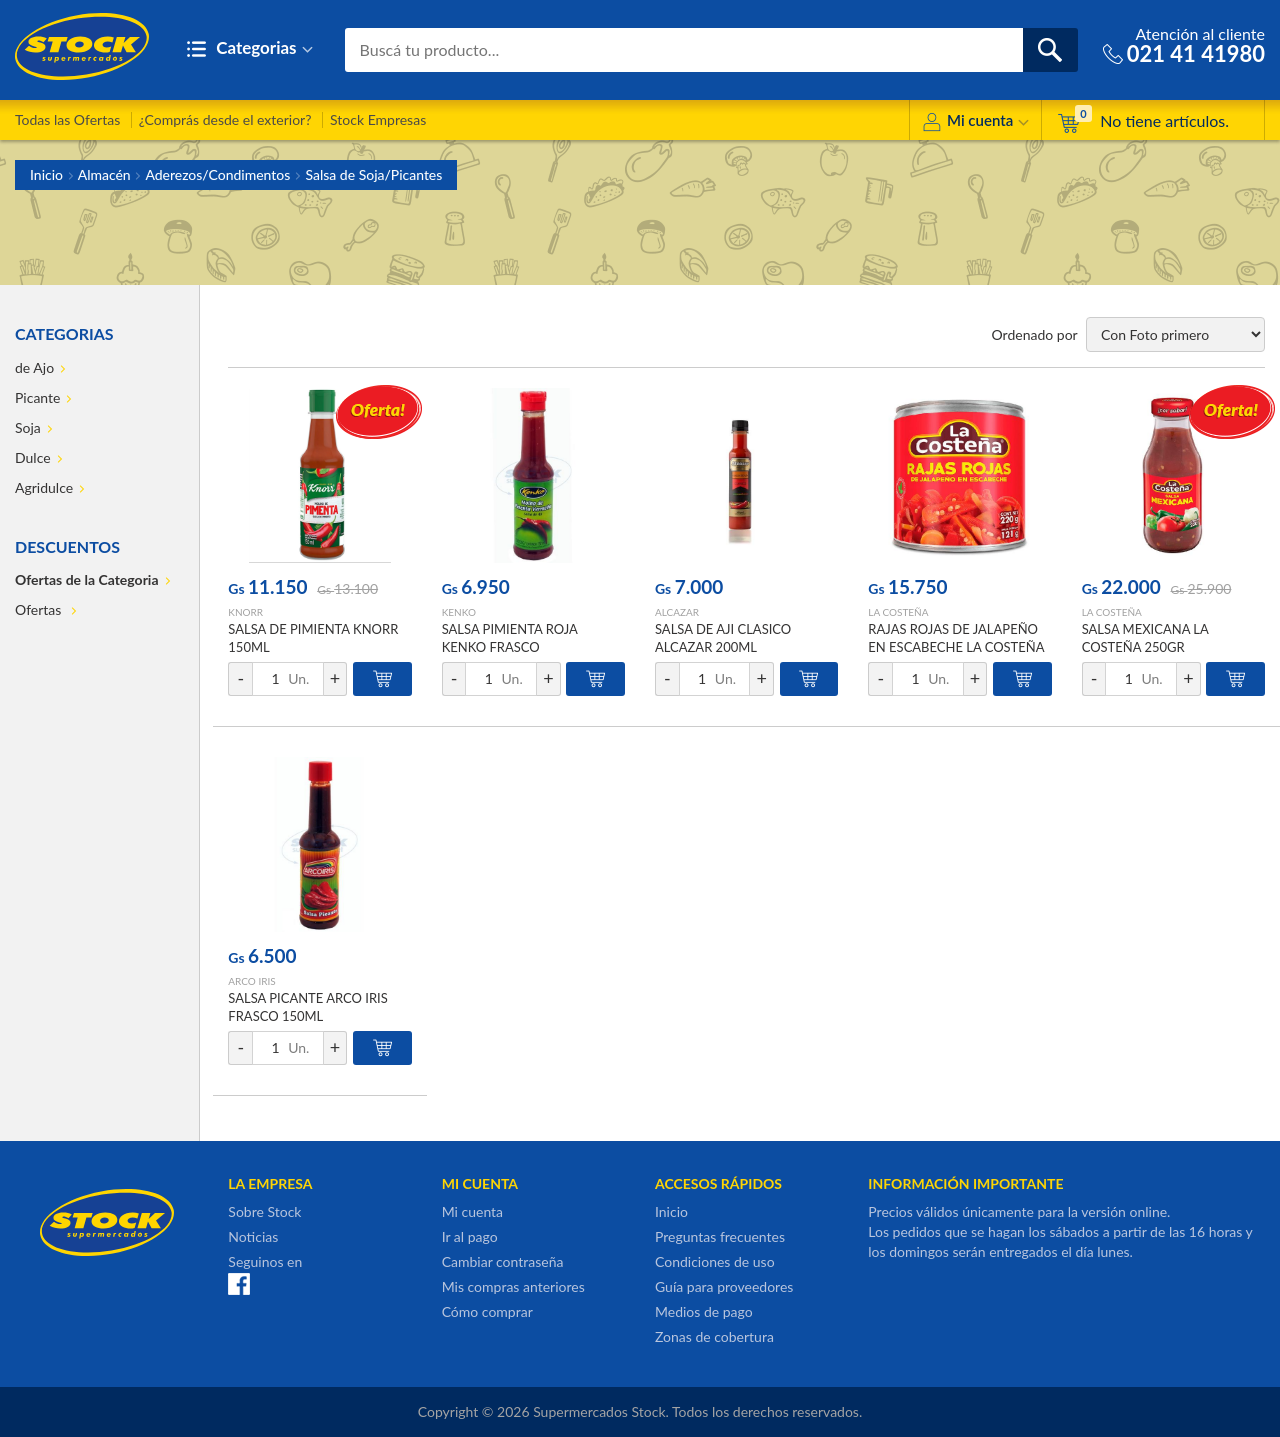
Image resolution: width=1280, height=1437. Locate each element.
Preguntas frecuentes (720, 1236)
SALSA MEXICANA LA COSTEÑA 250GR (1145, 638)
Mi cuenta (975, 123)
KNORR (245, 612)
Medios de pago (704, 1311)
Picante (37, 397)
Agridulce (44, 487)
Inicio (46, 174)
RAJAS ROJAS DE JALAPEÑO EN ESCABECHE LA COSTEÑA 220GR (956, 647)
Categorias (249, 49)
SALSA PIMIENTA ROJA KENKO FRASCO (510, 638)
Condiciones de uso (715, 1261)
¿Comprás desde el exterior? (225, 119)
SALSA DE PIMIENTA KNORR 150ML (313, 638)
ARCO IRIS (251, 981)
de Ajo (34, 367)
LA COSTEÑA (898, 612)
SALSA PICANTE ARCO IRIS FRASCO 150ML (307, 1007)
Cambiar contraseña (503, 1261)
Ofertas (40, 609)
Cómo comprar (487, 1311)
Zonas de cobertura (714, 1336)
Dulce (33, 457)
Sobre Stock (264, 1211)
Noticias (253, 1236)
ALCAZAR (677, 612)
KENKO (459, 612)
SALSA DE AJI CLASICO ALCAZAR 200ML (723, 638)
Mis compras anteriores (513, 1286)
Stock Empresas (378, 119)
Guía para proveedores (724, 1286)
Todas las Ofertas (67, 119)
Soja (28, 427)
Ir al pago (470, 1236)
